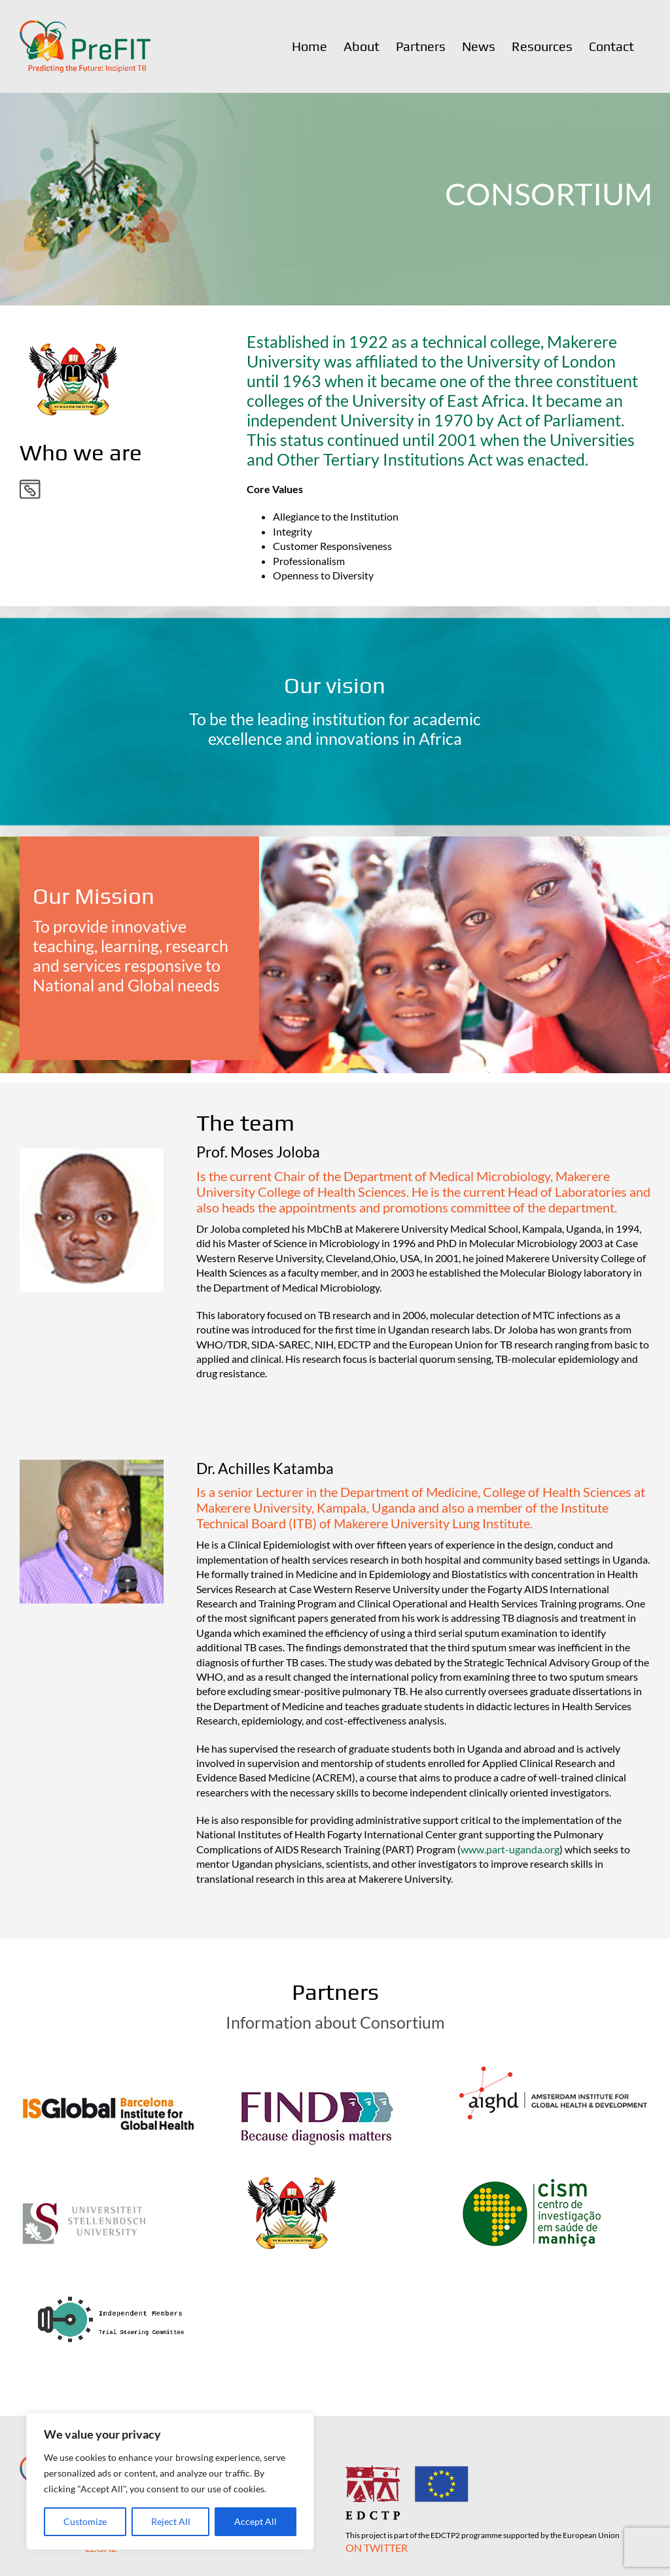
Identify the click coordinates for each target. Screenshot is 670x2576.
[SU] (84, 2170)
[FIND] (317, 2063)
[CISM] (532, 2170)
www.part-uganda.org (510, 1849)
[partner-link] (30, 484)
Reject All (170, 2521)
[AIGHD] (553, 2063)
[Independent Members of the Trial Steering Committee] (114, 2277)
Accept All (255, 2521)
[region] (170, 2481)
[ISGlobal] (109, 2063)
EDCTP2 (445, 2535)
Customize (85, 2521)
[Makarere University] (291, 2170)
